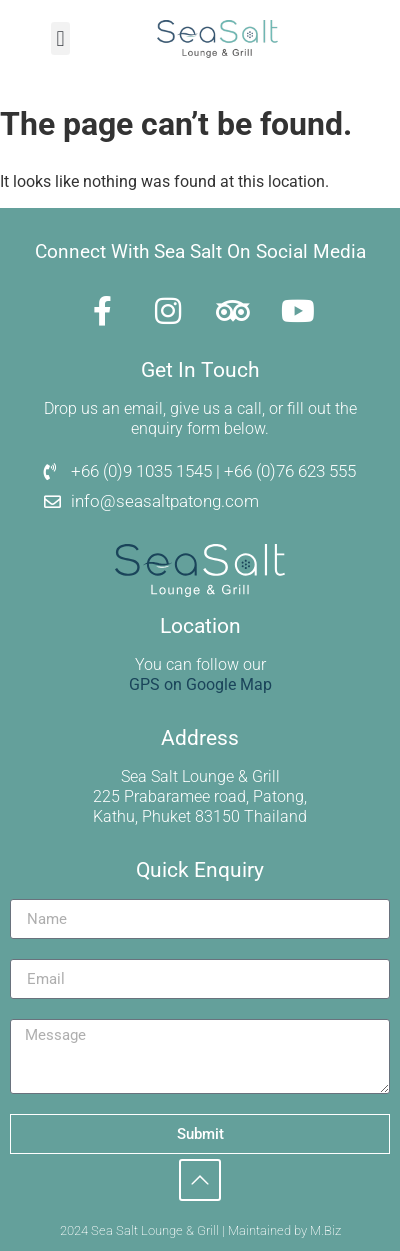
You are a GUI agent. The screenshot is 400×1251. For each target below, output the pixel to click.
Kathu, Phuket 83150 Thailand (200, 816)
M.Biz (325, 1230)
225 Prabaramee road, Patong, (200, 796)
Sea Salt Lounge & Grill (200, 776)
